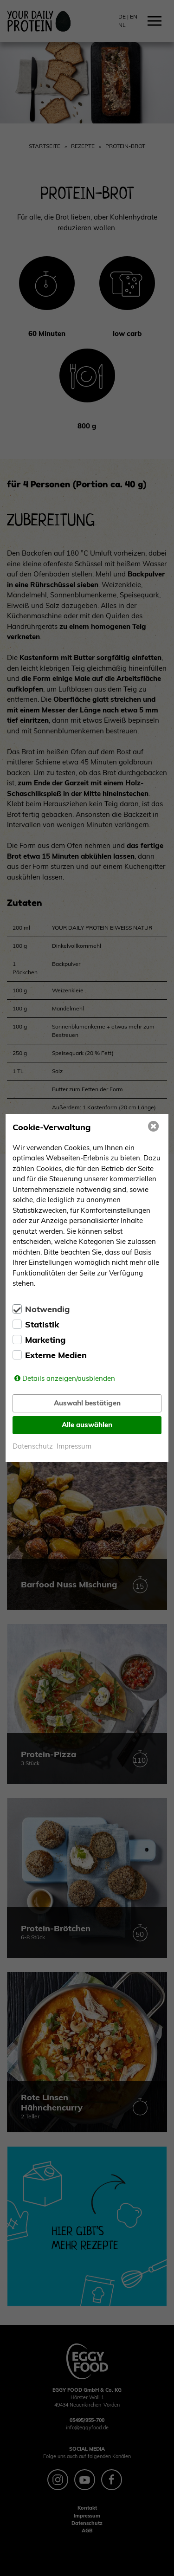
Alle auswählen (87, 1424)
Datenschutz (33, 1446)
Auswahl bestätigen (87, 1402)
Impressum (74, 1446)
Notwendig (47, 1309)
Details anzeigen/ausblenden (68, 1378)
